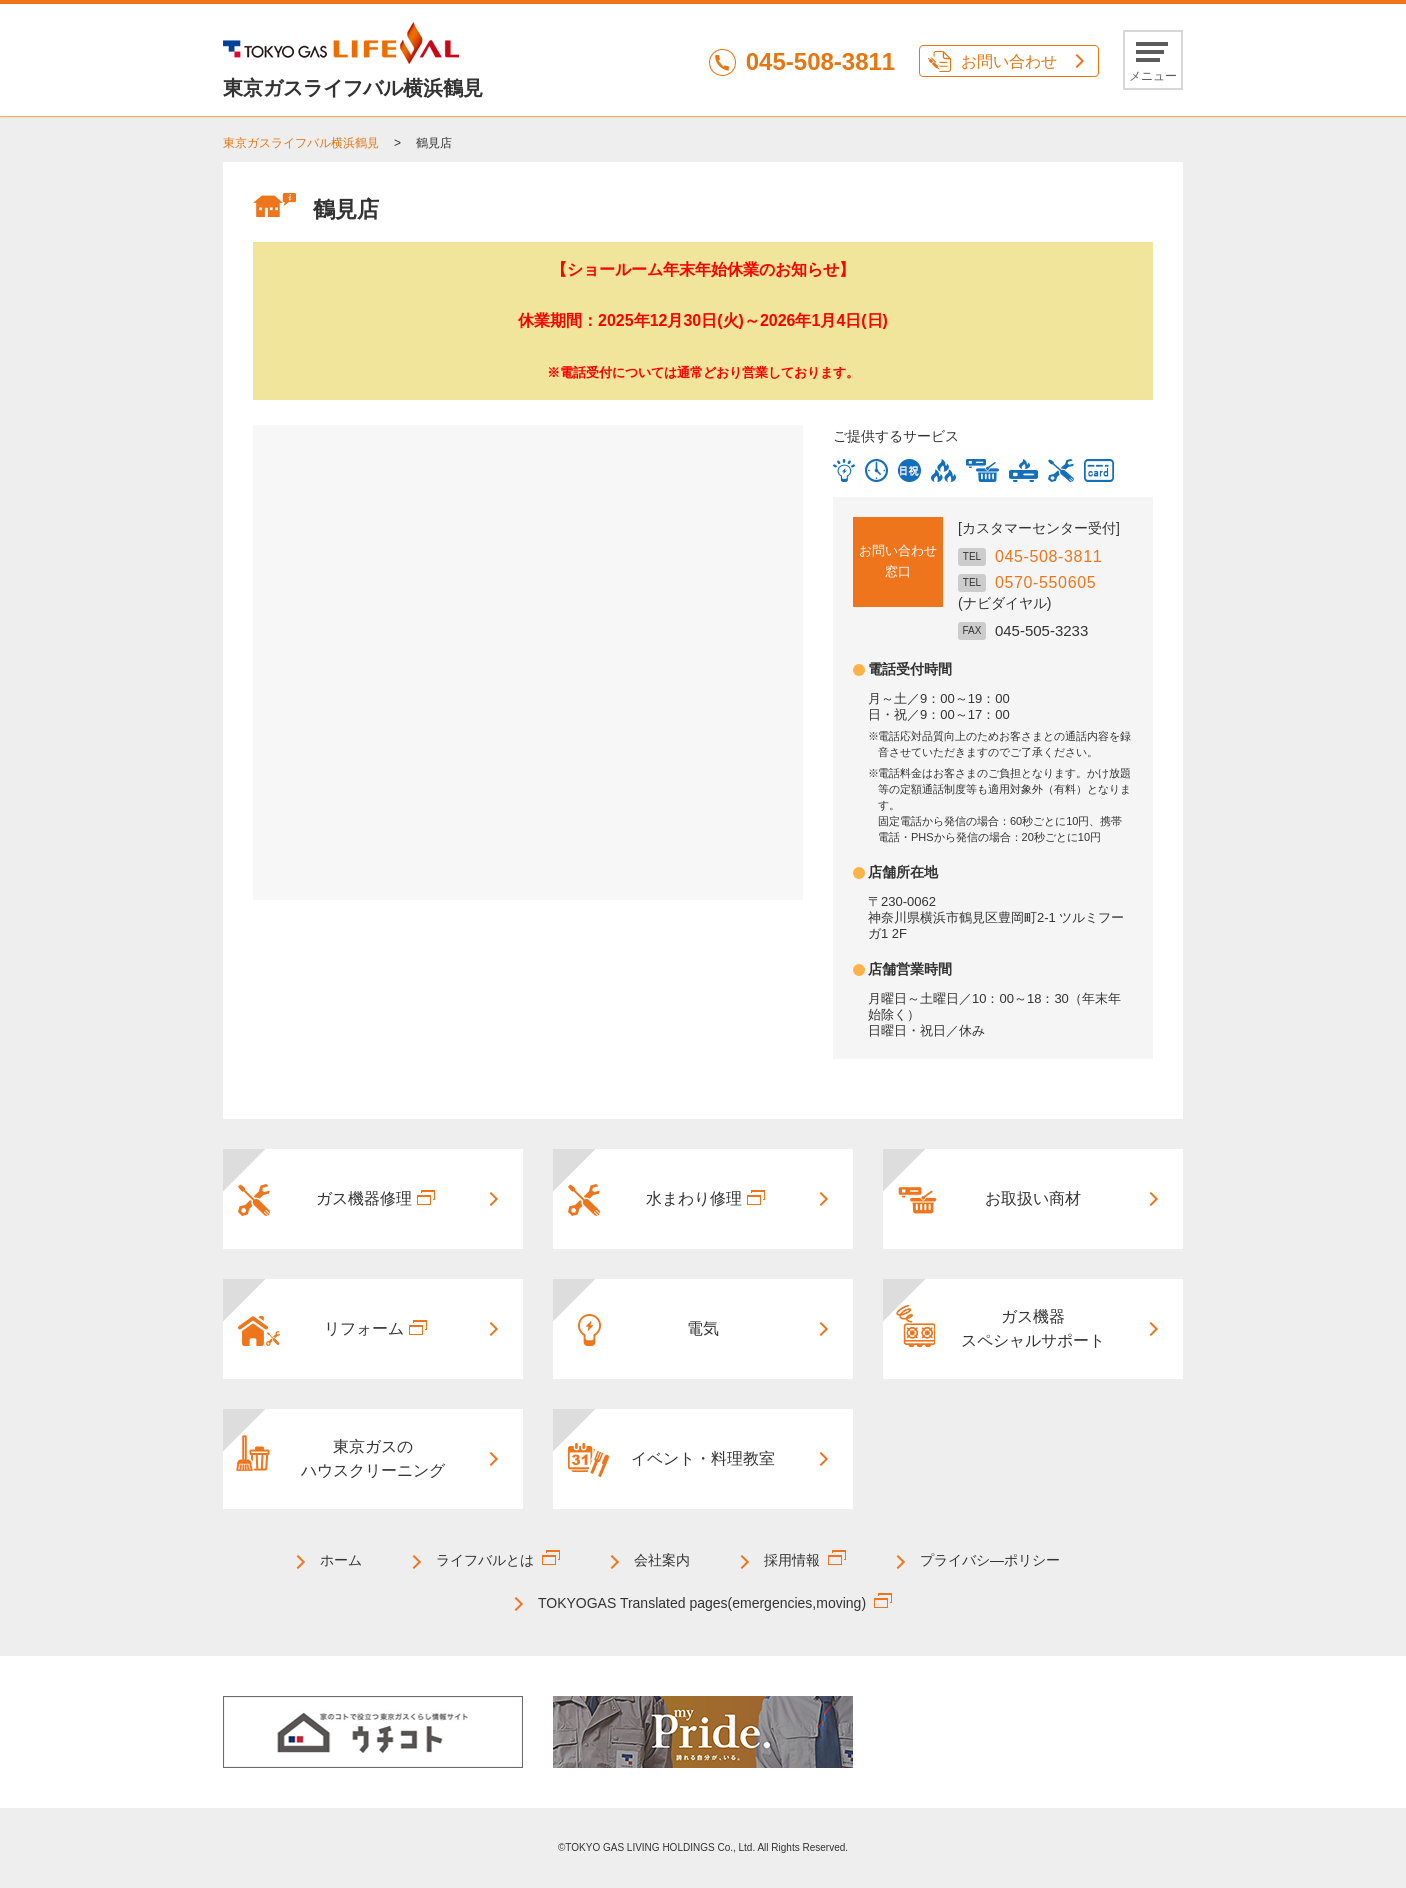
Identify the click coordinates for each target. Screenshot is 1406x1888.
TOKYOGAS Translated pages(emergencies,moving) (702, 1603)
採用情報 (792, 1560)
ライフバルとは (485, 1560)
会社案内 (662, 1560)
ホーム (341, 1560)
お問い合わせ (1009, 61)
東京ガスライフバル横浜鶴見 (301, 143)
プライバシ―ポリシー (990, 1560)
